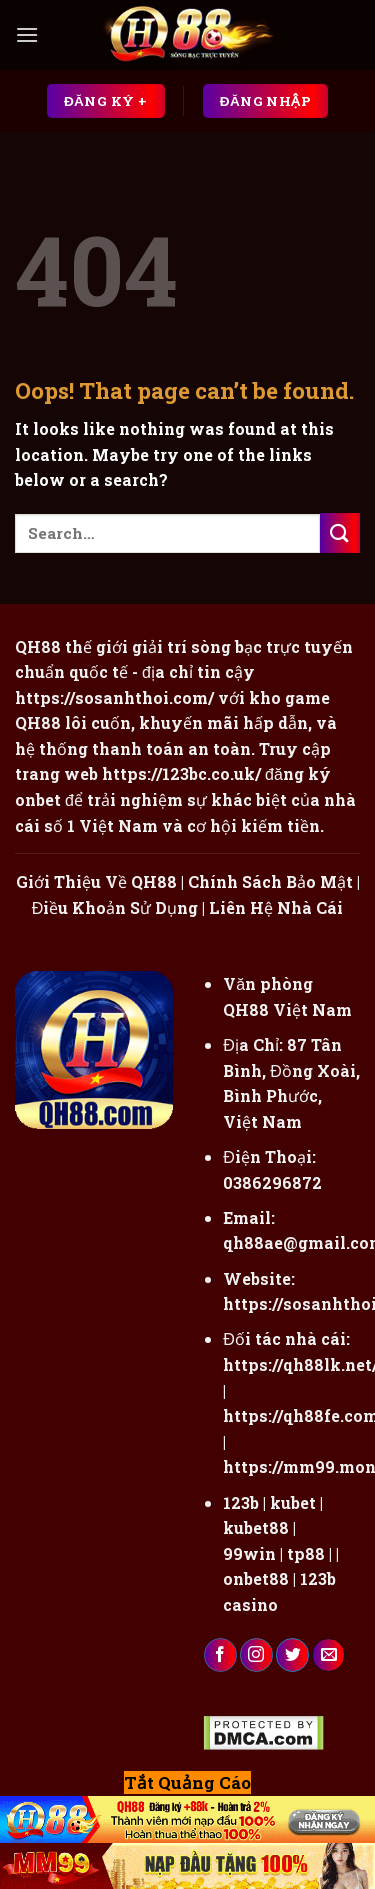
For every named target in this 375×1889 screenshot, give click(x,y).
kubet (293, 1502)
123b (241, 1502)
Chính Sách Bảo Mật (270, 881)
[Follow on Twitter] (292, 1655)
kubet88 (256, 1527)
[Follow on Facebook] (220, 1655)
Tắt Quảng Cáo (187, 1782)
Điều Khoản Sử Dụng (115, 907)
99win (249, 1553)
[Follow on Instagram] (256, 1655)
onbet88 (256, 1578)
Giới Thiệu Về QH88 (96, 881)
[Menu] (27, 34)
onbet (38, 799)
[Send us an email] (328, 1655)
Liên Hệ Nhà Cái (276, 907)
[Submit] (340, 532)
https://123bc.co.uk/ (181, 773)
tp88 (306, 1553)
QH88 (38, 722)
